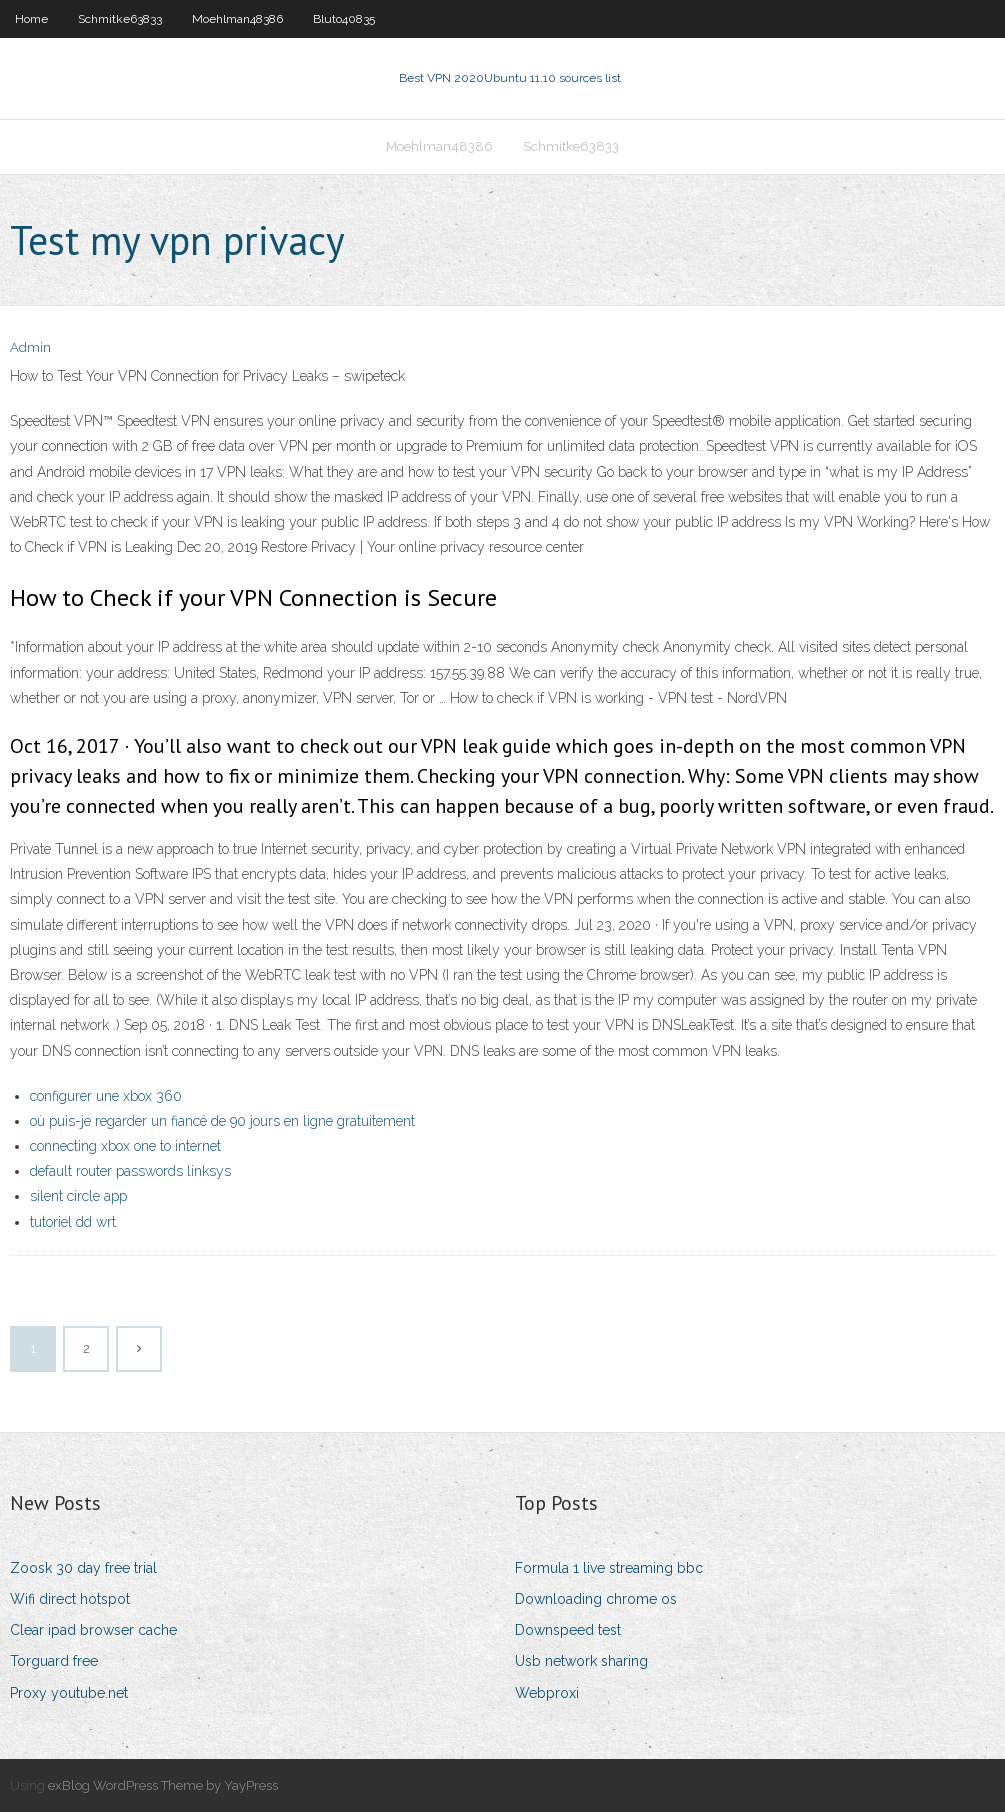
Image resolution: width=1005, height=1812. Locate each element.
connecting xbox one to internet (125, 1146)
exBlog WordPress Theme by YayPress (163, 1785)
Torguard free (54, 1661)
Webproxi (547, 1693)
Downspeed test (568, 1630)
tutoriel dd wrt (73, 1222)
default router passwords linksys (130, 1171)
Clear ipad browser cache (93, 1630)
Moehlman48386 (237, 19)
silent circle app (78, 1196)
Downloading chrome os (596, 1599)
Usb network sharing (581, 1661)
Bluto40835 (344, 19)
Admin (30, 347)
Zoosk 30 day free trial (83, 1568)
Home (31, 19)
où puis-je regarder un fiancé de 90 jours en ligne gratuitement (222, 1121)
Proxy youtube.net (69, 1693)
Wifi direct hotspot (70, 1599)
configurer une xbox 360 (106, 1096)
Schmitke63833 (120, 19)
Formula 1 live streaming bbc (609, 1568)
